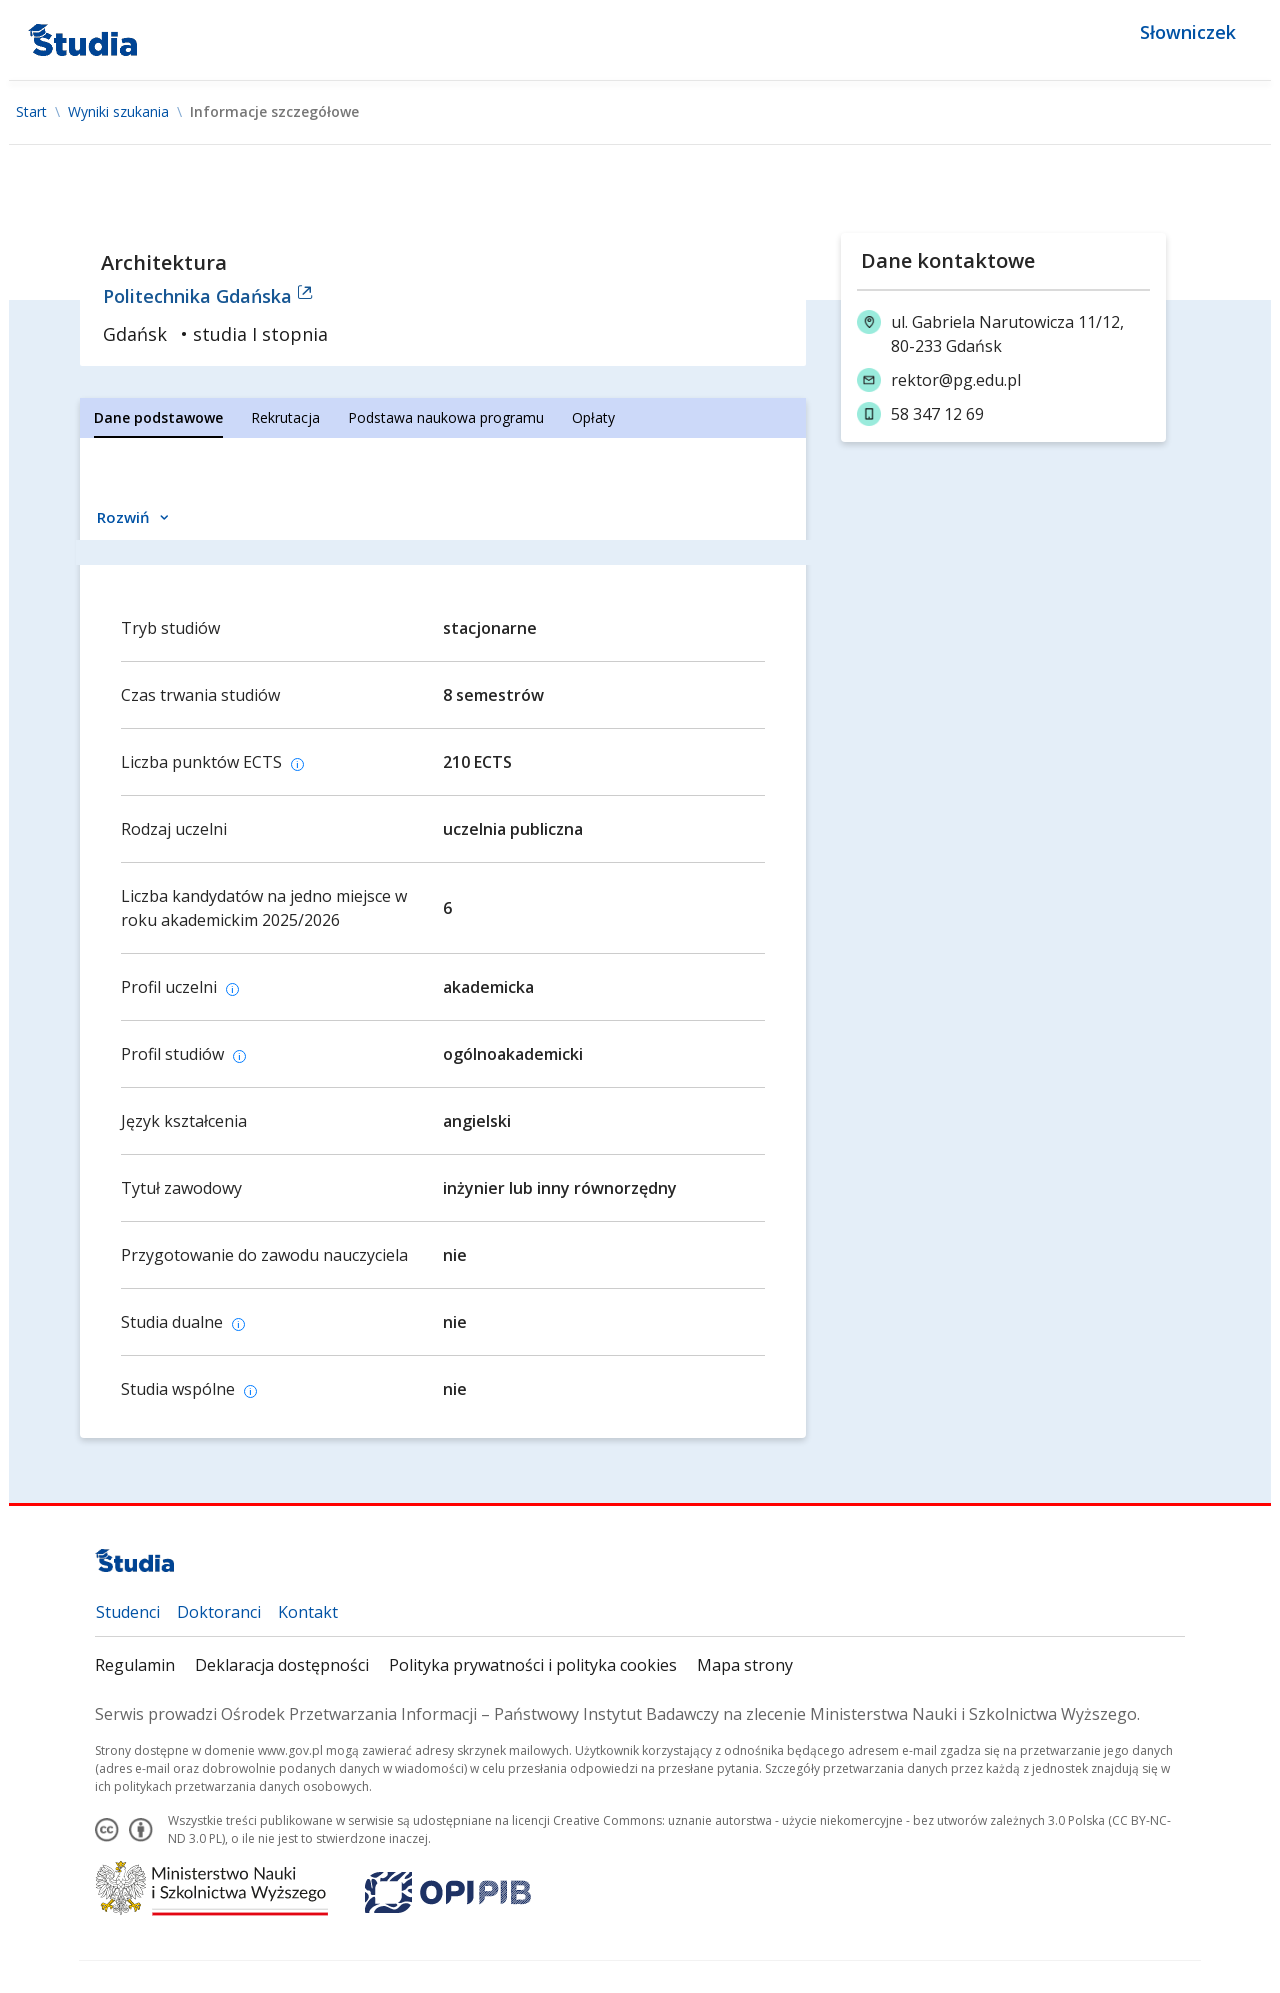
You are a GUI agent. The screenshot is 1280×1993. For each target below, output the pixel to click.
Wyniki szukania (118, 112)
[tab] (158, 418)
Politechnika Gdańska (208, 296)
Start (31, 112)
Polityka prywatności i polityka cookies (533, 1665)
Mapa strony (745, 1665)
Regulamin (135, 1665)
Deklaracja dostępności (282, 1665)
